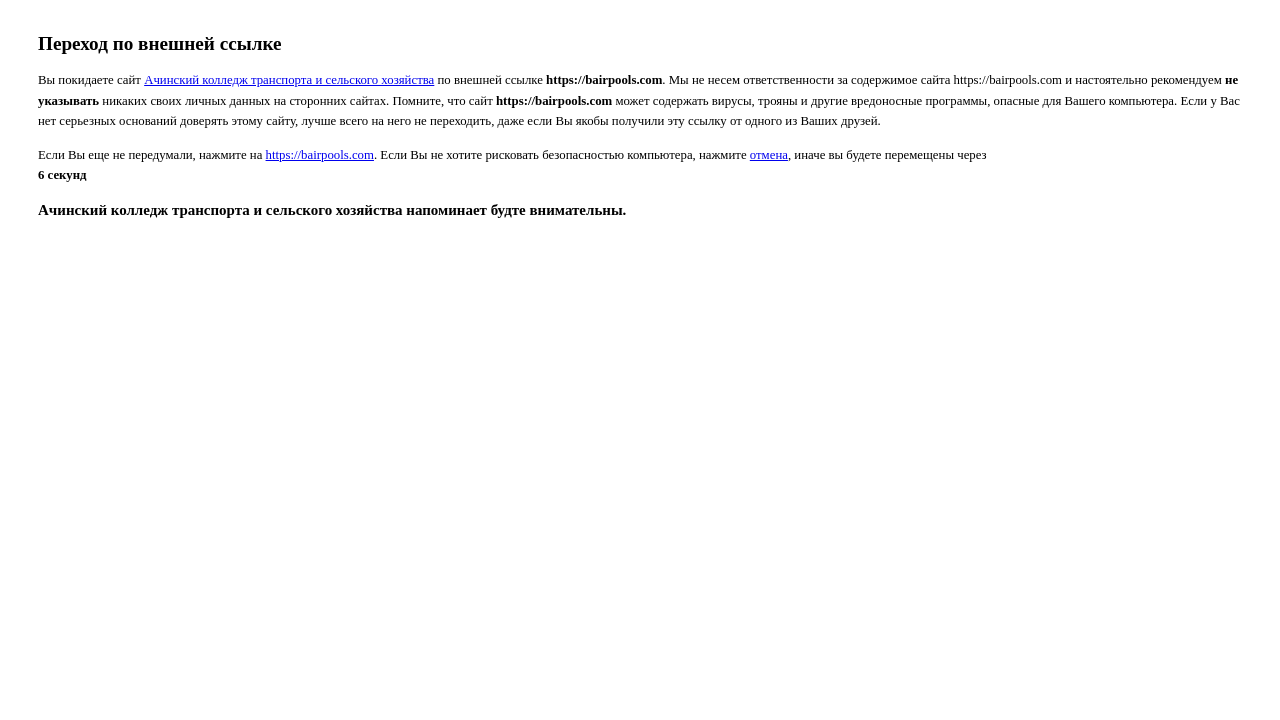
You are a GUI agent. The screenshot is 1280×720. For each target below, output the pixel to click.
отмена (769, 155)
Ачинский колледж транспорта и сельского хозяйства (289, 80)
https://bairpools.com (320, 155)
